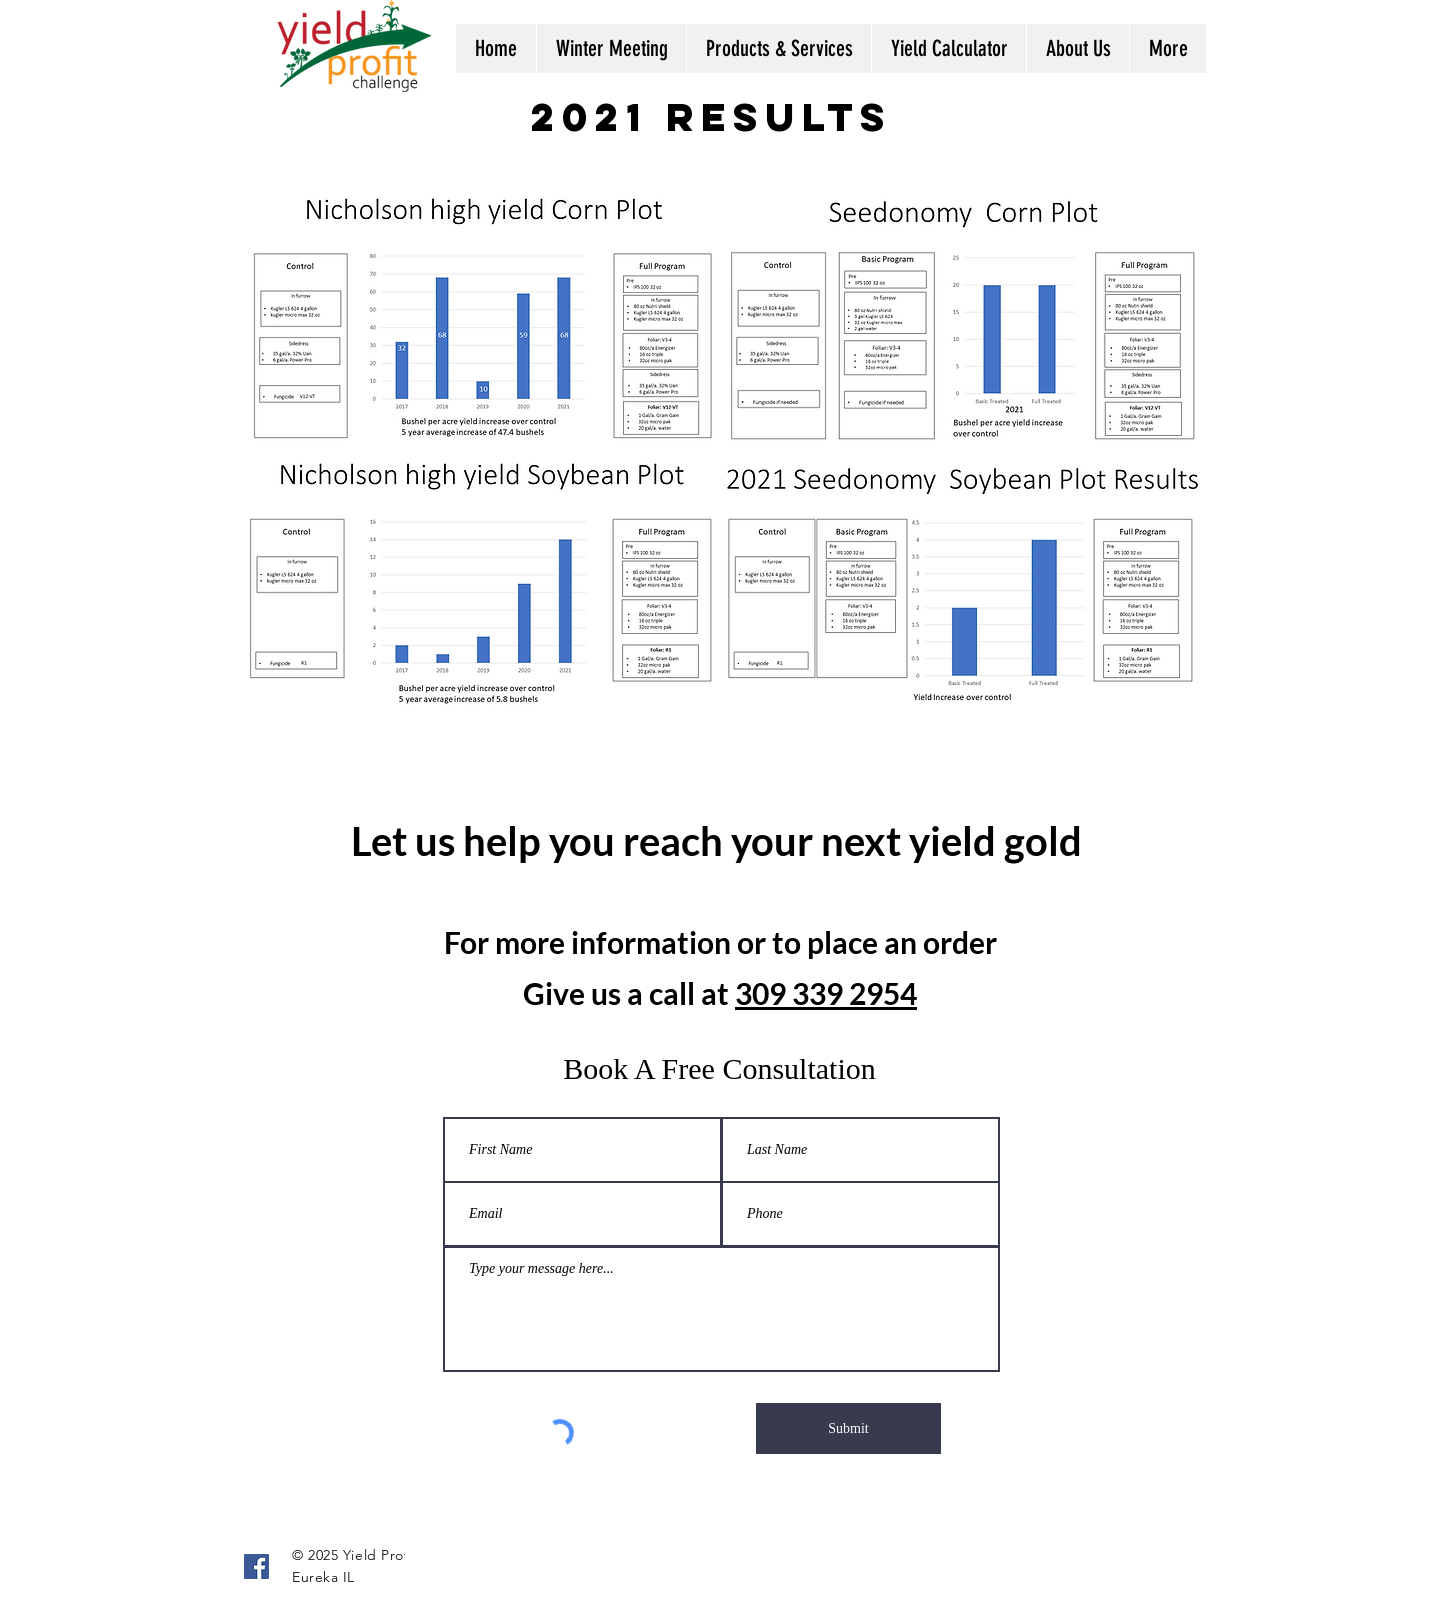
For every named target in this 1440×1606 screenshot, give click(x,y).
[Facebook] (256, 1566)
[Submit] (848, 1428)
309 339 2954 (826, 993)
